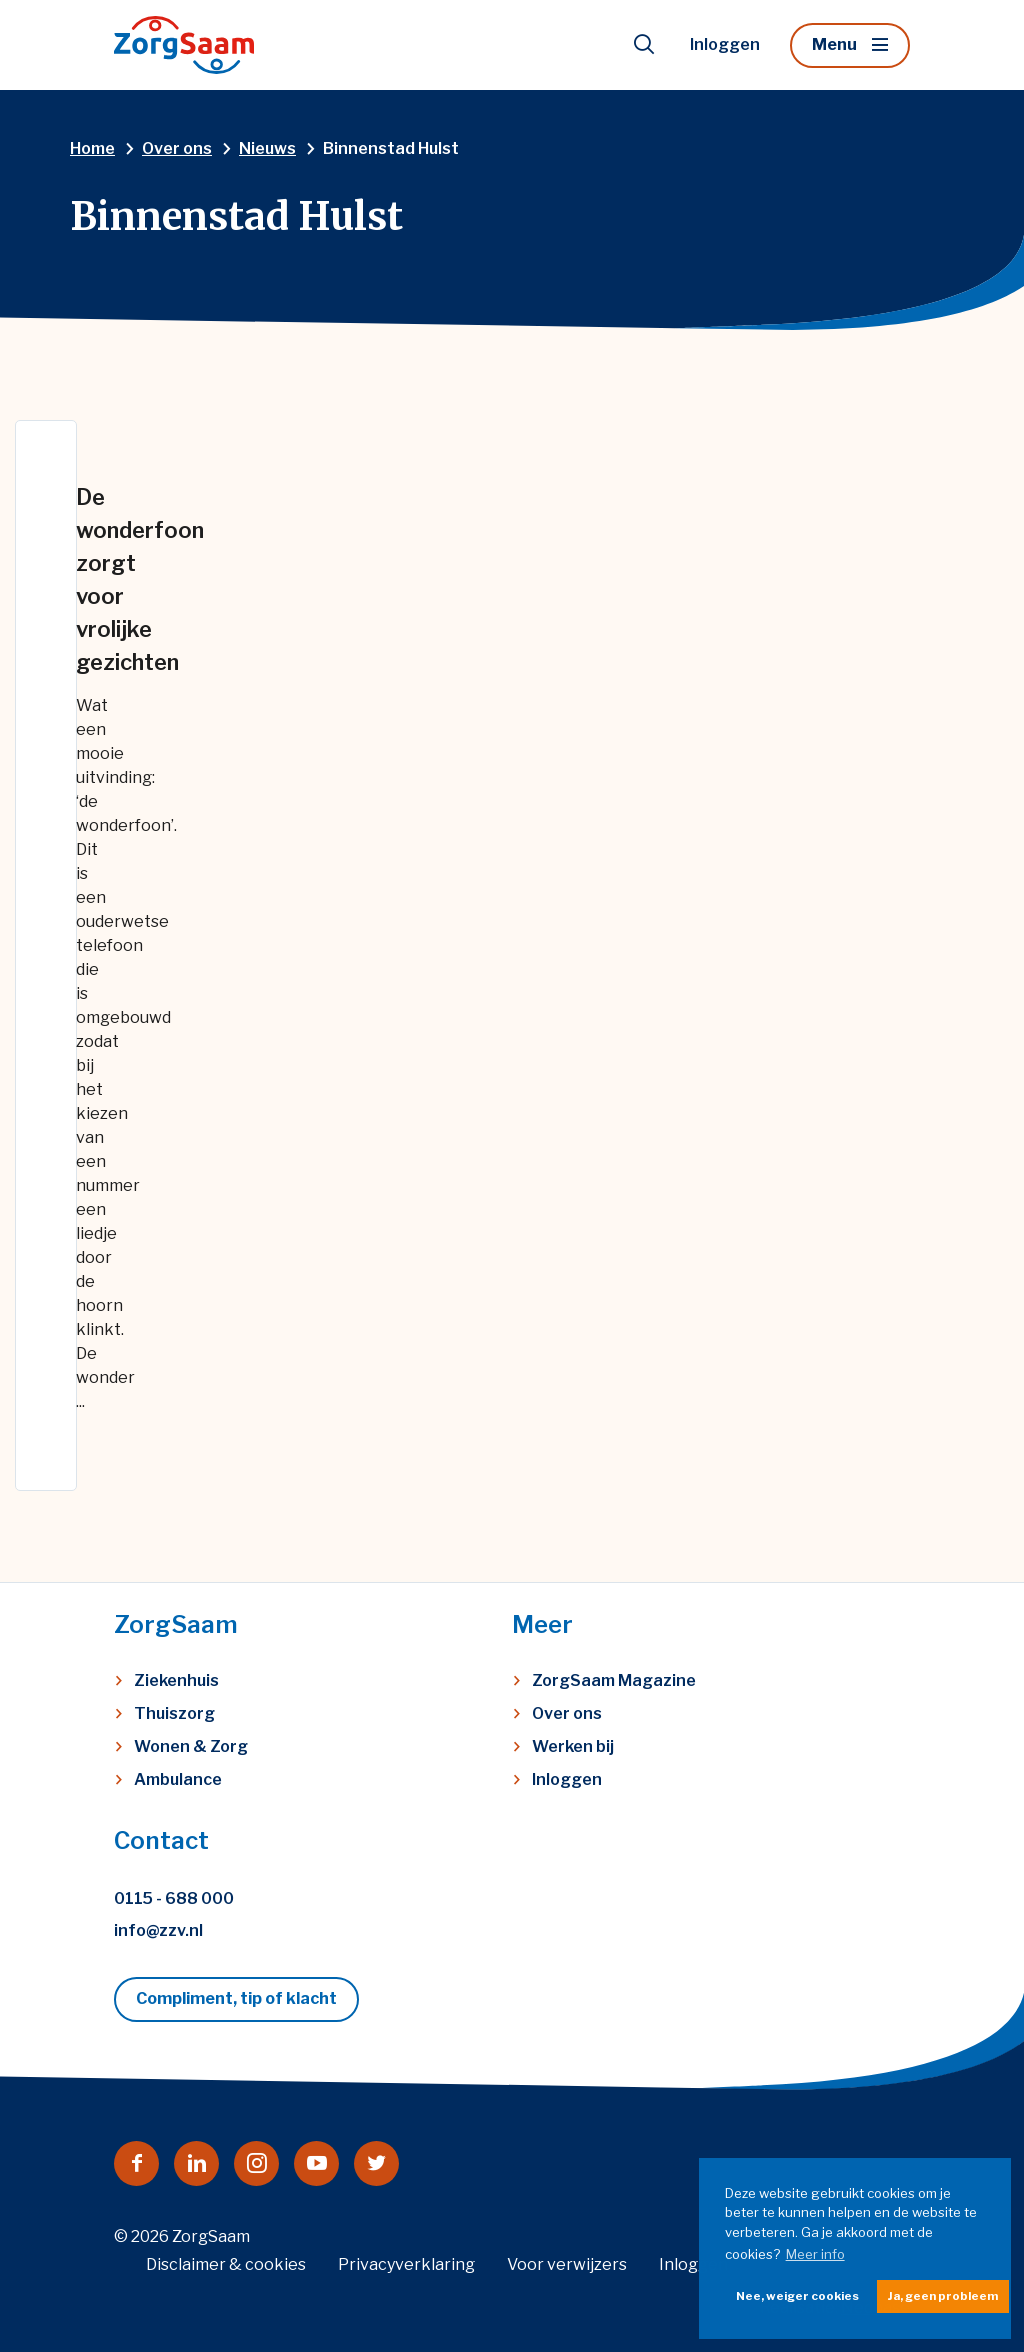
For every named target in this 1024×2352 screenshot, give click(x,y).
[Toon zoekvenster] (644, 45)
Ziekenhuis (176, 1680)
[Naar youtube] (316, 2163)
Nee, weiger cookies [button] (797, 2296)
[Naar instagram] (256, 2163)
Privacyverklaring (406, 2264)
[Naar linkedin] (196, 2163)
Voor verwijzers (567, 2264)
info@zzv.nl (158, 1930)
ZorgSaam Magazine (614, 1680)
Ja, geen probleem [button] (943, 2296)
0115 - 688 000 (174, 1898)
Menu (834, 44)
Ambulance (178, 1779)
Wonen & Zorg (191, 1746)
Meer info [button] (815, 2254)
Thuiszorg (174, 1713)
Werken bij (573, 1746)
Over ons (567, 1713)
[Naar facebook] (136, 2163)
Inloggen (725, 44)
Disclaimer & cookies (226, 2264)
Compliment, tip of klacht (236, 1998)
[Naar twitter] (376, 2163)
